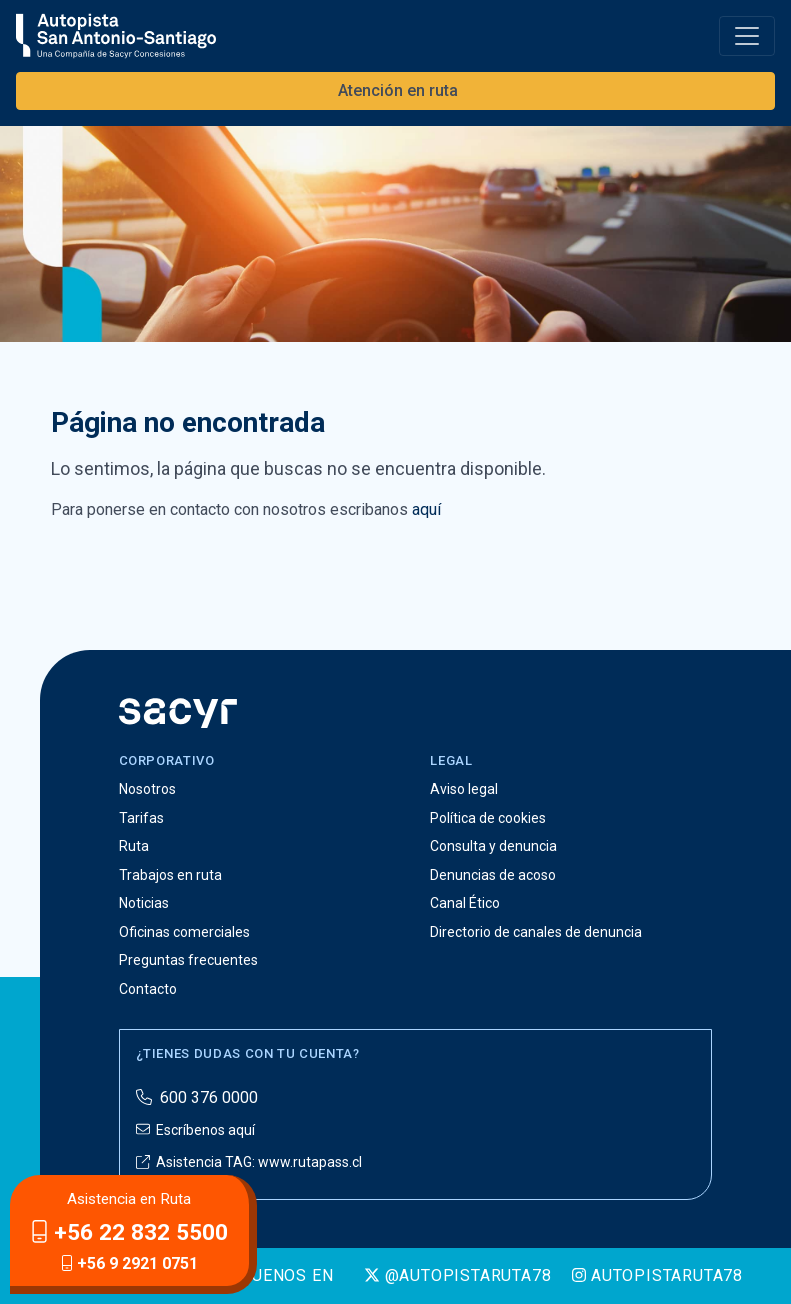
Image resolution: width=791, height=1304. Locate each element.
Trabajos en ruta (170, 875)
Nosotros (147, 789)
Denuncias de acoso (493, 875)
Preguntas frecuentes (188, 960)
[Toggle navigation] (747, 36)
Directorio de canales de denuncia (536, 932)
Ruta (134, 846)
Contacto (148, 989)
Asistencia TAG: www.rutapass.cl (249, 1162)
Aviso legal (464, 789)
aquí (426, 509)
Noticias (144, 903)
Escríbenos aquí (195, 1130)
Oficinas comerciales (184, 932)
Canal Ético (465, 903)
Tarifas (141, 818)
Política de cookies (488, 818)
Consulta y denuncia (493, 846)
